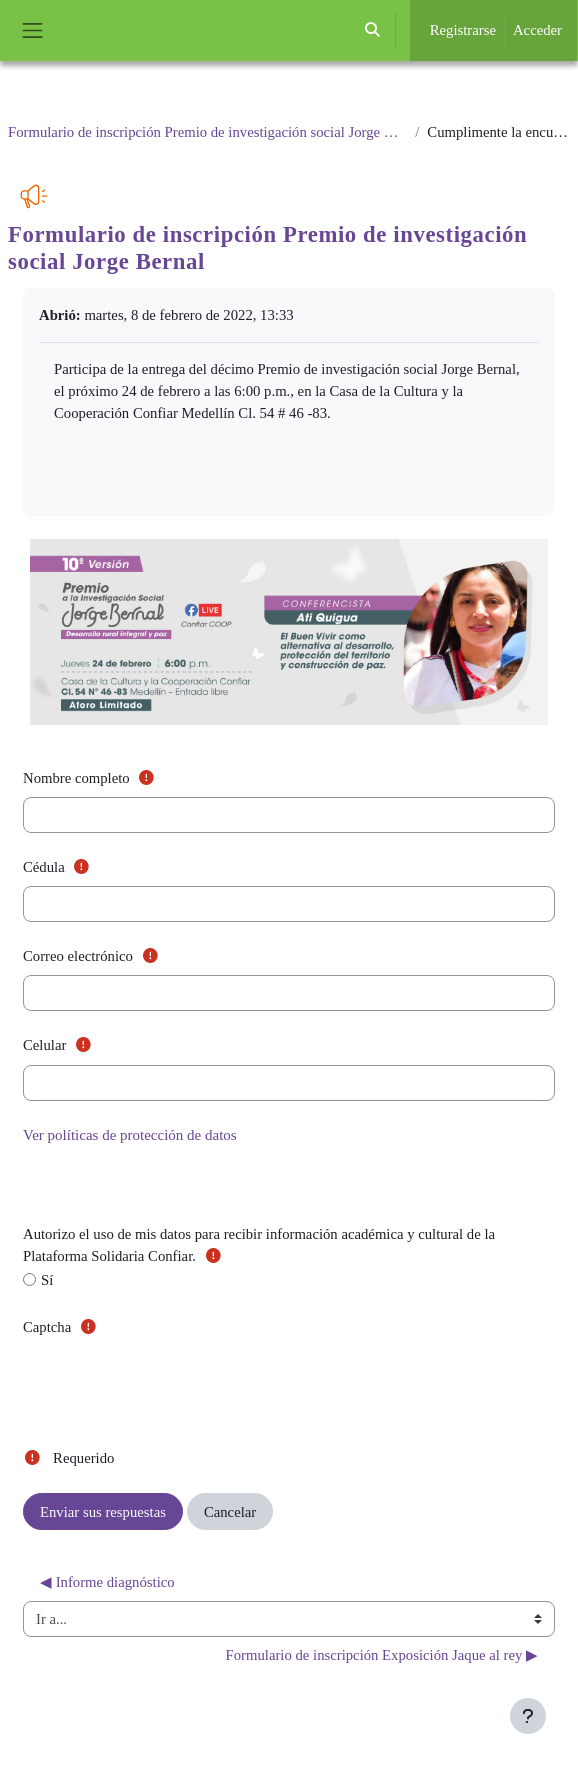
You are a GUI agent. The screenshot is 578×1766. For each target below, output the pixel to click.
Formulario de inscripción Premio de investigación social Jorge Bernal (207, 132)
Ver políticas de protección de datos (130, 1135)
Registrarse (463, 30)
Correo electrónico (95, 954)
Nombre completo (93, 776)
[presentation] (175, 1385)
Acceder (537, 30)
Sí (38, 1280)
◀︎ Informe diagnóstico (107, 1582)
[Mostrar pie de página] (528, 1716)
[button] (372, 30)
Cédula (61, 865)
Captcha (64, 1325)
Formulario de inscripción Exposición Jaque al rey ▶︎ (382, 1655)
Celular (62, 1043)
